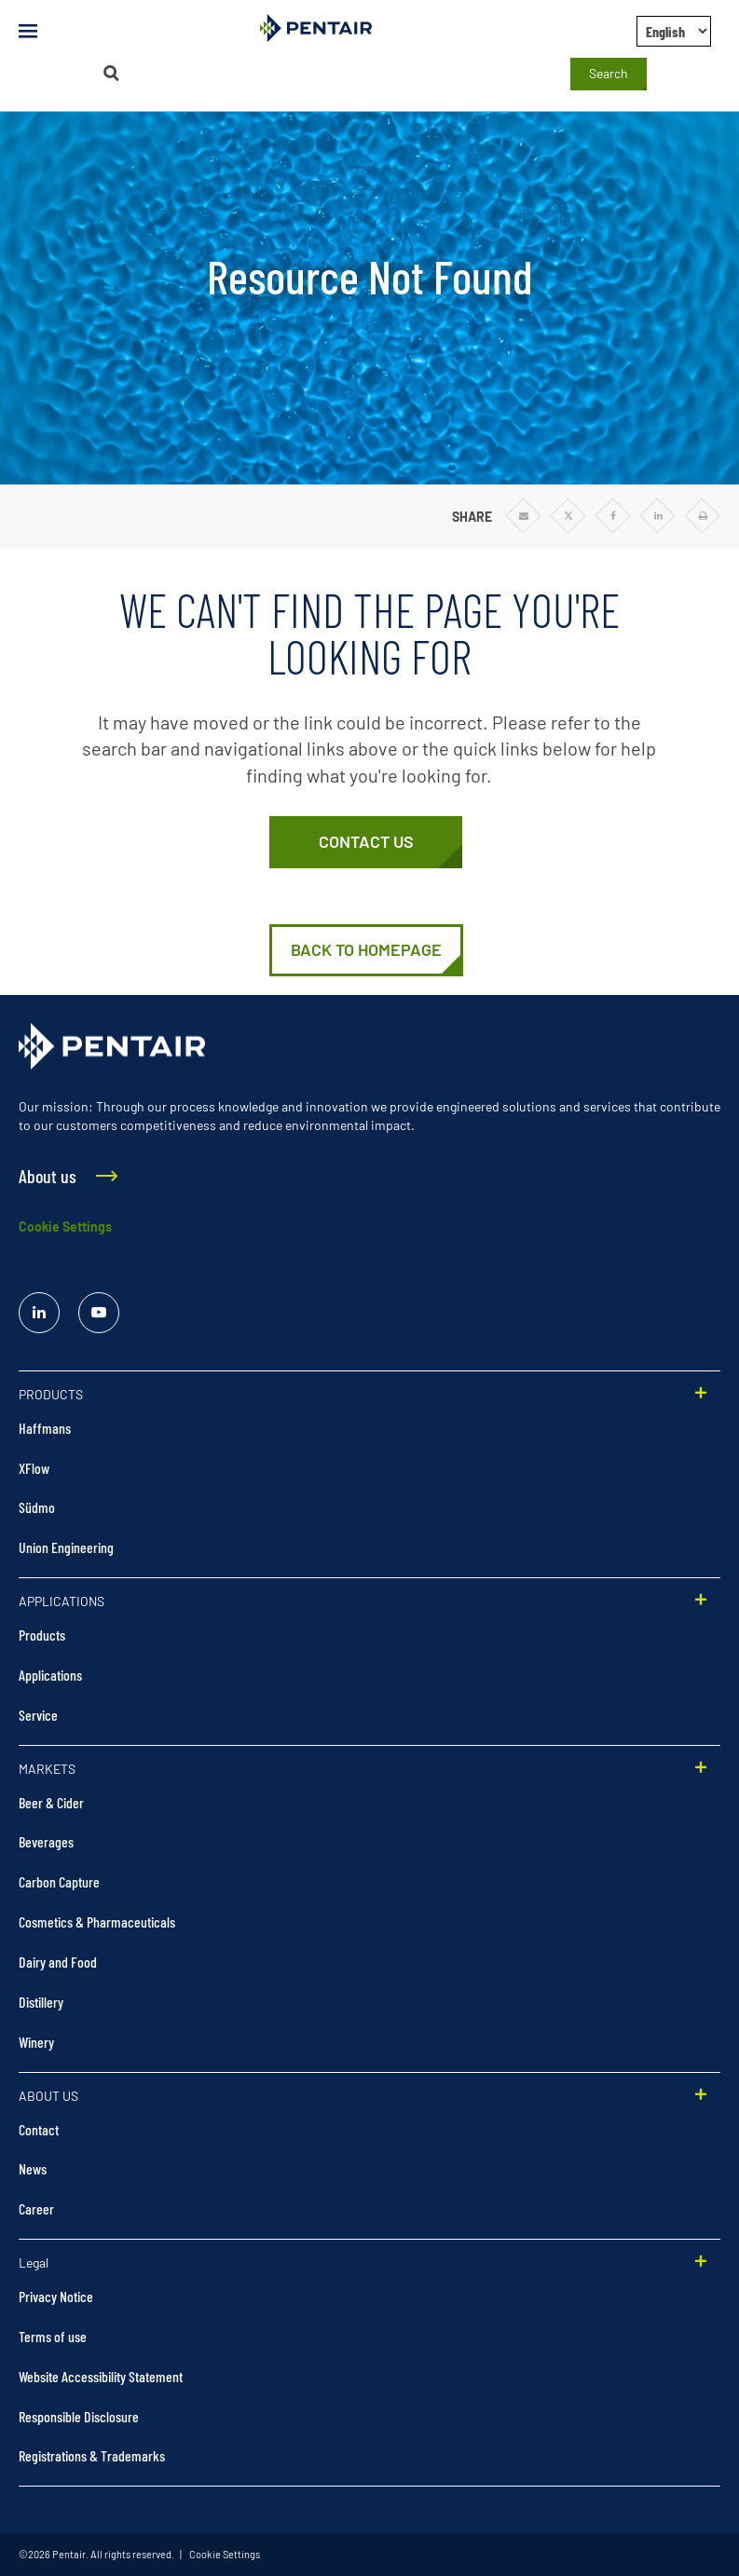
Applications (50, 1674)
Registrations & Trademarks (92, 2455)
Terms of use (53, 2336)
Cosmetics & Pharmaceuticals (97, 1921)
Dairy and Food (58, 1961)
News (33, 2168)
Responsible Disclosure (79, 2416)
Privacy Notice (56, 2296)
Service (38, 1715)
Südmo (37, 1507)
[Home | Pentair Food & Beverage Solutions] (366, 950)
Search (608, 73)
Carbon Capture (59, 1881)
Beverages (46, 1841)
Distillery (41, 2001)
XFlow (34, 1468)
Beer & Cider (51, 1802)
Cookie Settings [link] (223, 2554)
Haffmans (45, 1428)
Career (36, 2208)
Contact (39, 2129)
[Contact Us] (365, 842)
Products (42, 1634)
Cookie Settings (65, 1226)
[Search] (111, 73)
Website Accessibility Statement (101, 2376)
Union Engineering (66, 1547)
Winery (36, 2042)
